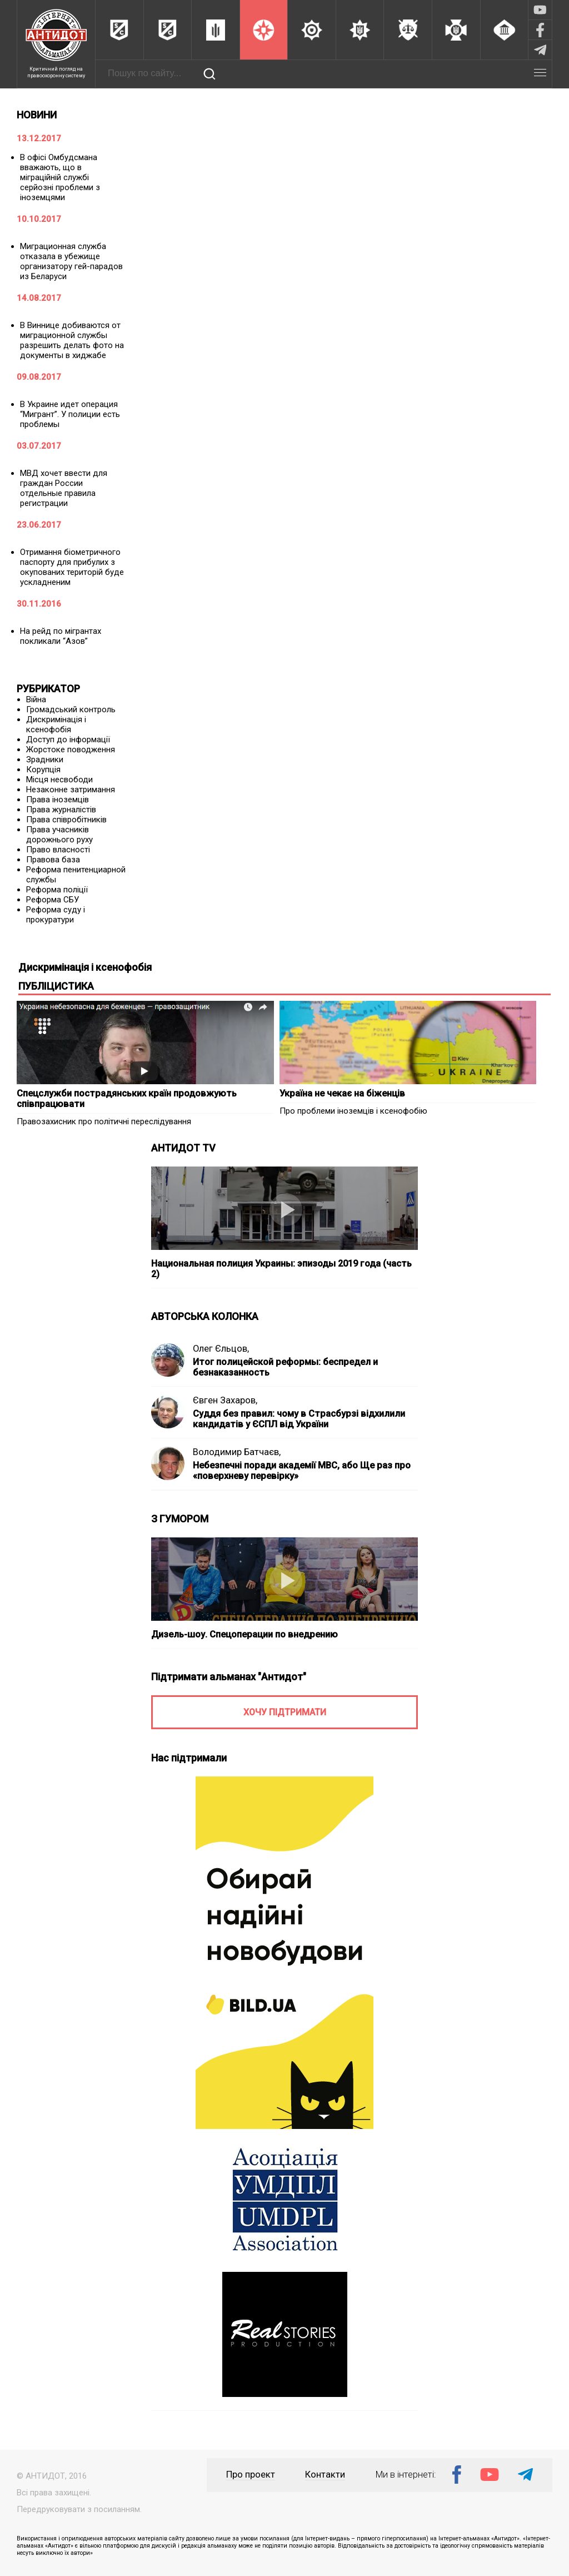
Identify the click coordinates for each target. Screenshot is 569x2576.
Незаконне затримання (70, 790)
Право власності (58, 850)
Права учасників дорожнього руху (59, 835)
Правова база (53, 860)
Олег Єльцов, (221, 1348)
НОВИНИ (37, 115)
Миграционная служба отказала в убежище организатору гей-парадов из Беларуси (71, 261)
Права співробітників (66, 820)
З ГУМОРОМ (179, 1519)
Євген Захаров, (225, 1400)
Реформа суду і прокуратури (55, 915)
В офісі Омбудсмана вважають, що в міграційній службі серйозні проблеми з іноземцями (60, 177)
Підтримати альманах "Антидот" (228, 1676)
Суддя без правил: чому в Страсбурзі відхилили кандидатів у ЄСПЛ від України (299, 1419)
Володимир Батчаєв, (237, 1452)
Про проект (250, 2474)
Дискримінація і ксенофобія (56, 724)
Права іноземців (57, 800)
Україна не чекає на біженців (342, 1093)
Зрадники (44, 760)
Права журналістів (61, 810)
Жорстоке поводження (70, 749)
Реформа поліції (57, 890)
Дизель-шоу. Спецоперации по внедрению (244, 1634)
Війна (36, 699)
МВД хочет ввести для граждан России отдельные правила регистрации (63, 488)
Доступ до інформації (68, 739)
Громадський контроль (71, 709)
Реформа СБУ (52, 900)
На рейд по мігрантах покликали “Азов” (60, 636)
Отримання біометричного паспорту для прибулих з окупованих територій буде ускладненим (72, 567)
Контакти (325, 2474)
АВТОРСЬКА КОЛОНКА (204, 1316)
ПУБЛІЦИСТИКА (56, 986)
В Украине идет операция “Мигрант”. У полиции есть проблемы (70, 414)
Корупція (43, 770)
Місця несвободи (59, 780)
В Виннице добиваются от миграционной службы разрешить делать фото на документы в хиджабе (72, 340)
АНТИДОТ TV (183, 1148)
